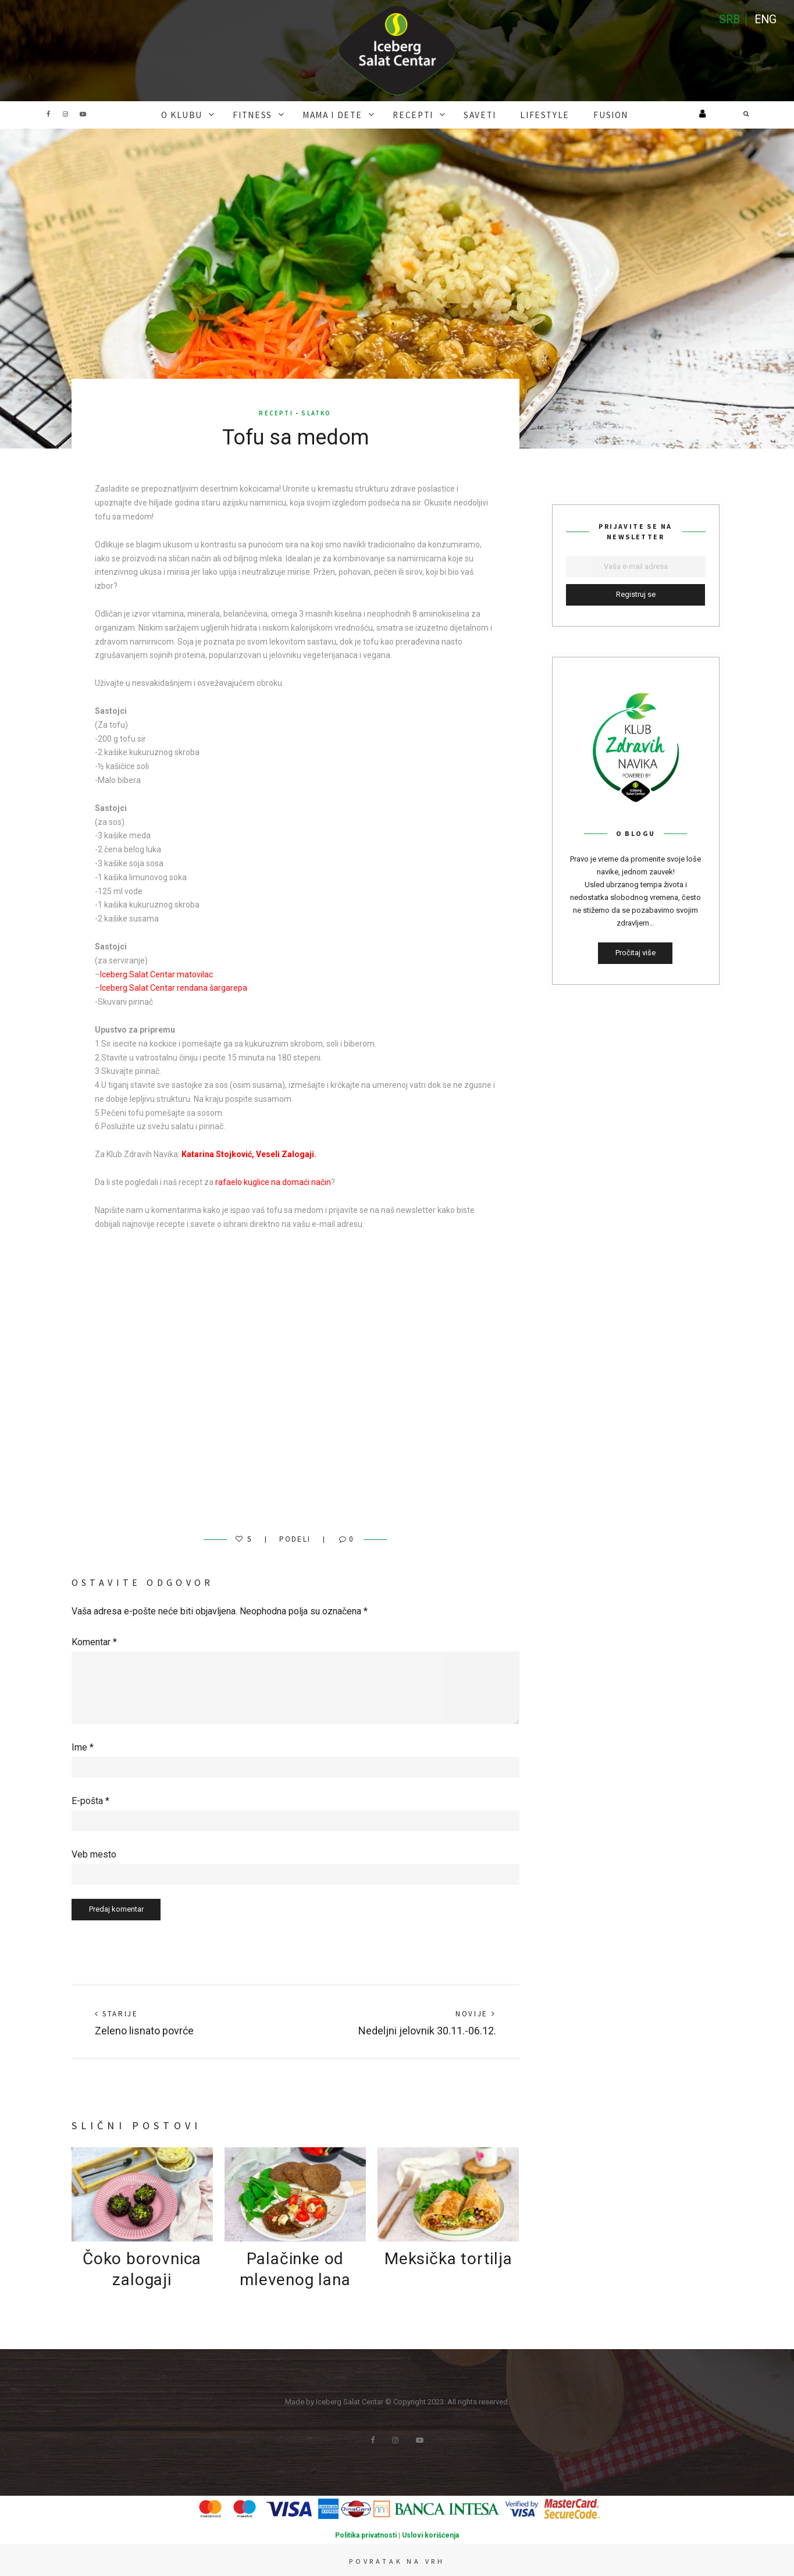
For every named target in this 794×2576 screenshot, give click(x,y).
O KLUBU (208, 114)
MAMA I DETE (340, 114)
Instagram (66, 114)
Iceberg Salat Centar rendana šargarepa (173, 986)
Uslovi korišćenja (430, 2534)
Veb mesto (94, 1853)
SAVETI (470, 114)
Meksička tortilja (448, 2257)
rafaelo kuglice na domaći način (273, 1181)
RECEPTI (412, 114)
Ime (83, 1746)
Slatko (316, 412)
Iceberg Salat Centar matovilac (156, 972)
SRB (728, 20)
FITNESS (269, 114)
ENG (765, 20)
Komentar (94, 1640)
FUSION (582, 114)
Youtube (83, 114)
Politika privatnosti (366, 2534)
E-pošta (90, 1799)
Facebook (48, 114)
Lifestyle (526, 114)
